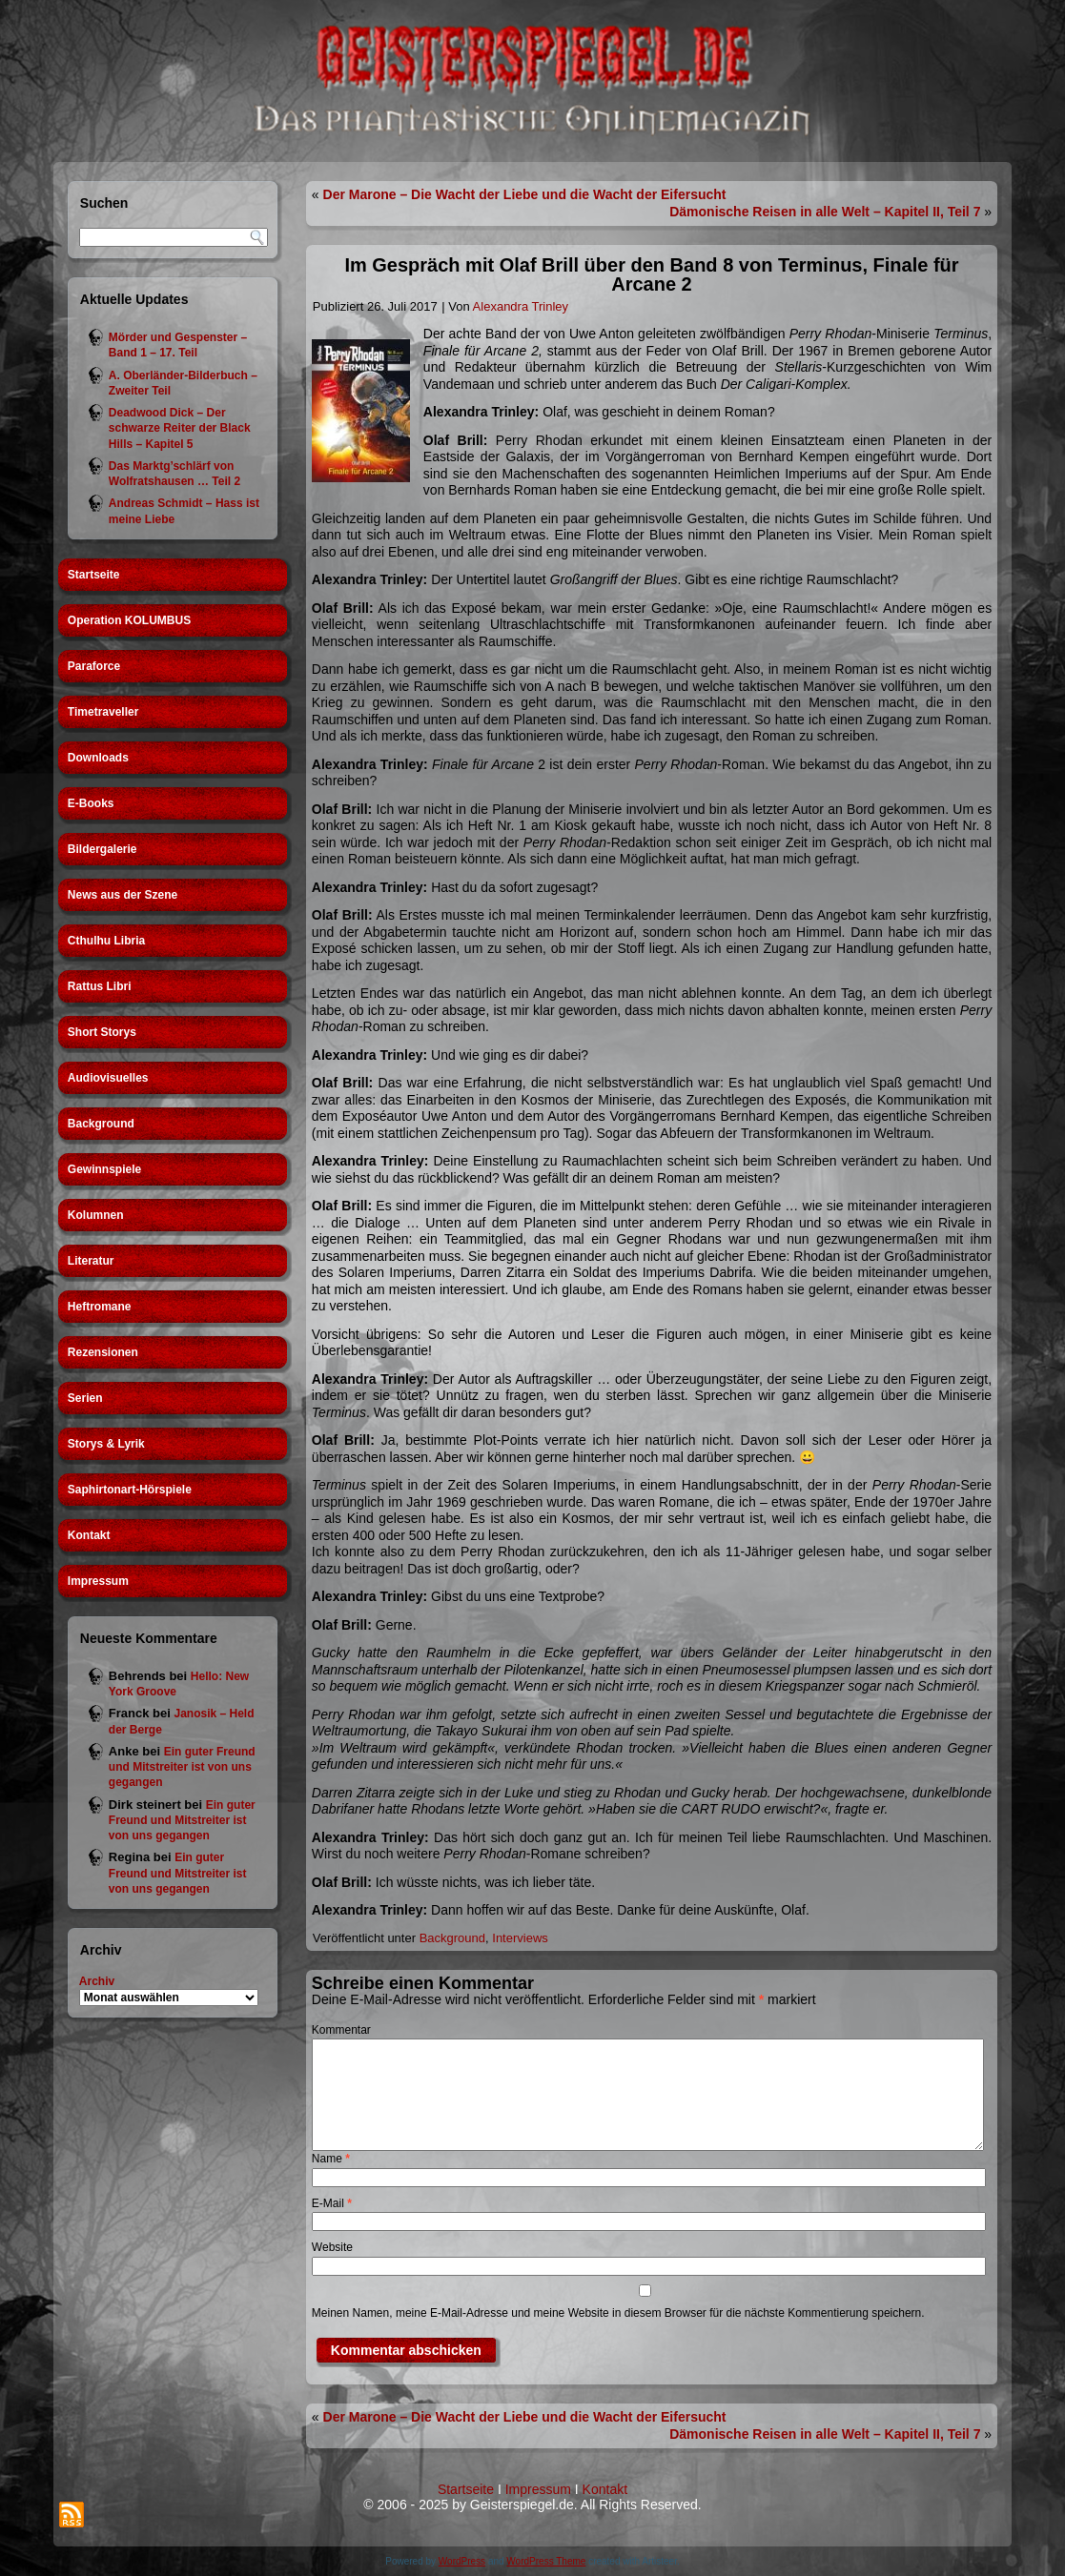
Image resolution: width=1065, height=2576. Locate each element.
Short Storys (102, 1032)
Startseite (94, 574)
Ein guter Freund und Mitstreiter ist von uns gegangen (182, 1767)
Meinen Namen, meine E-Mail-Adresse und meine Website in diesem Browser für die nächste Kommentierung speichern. (618, 2313)
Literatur (91, 1261)
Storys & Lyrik (106, 1443)
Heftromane (100, 1306)
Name (331, 2158)
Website (332, 2247)
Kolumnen (96, 1215)
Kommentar (341, 2030)
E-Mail (332, 2203)
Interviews (520, 1938)
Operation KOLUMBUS (129, 620)
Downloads (98, 757)
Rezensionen (103, 1352)
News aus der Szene (122, 895)
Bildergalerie (102, 849)
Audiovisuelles (108, 1078)
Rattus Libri (100, 986)
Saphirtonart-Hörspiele (130, 1489)
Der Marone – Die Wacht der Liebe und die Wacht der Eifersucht (525, 194)
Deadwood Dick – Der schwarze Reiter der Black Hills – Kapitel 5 (180, 428)
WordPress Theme (545, 2561)
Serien (85, 1398)
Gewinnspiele (104, 1169)
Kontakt (89, 1535)
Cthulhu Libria (106, 940)
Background (101, 1123)
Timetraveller (103, 712)
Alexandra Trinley (520, 306)
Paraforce (94, 666)
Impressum (98, 1581)
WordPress (462, 2561)
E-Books (91, 803)
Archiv (96, 1981)
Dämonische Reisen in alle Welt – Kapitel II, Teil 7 (824, 211)
